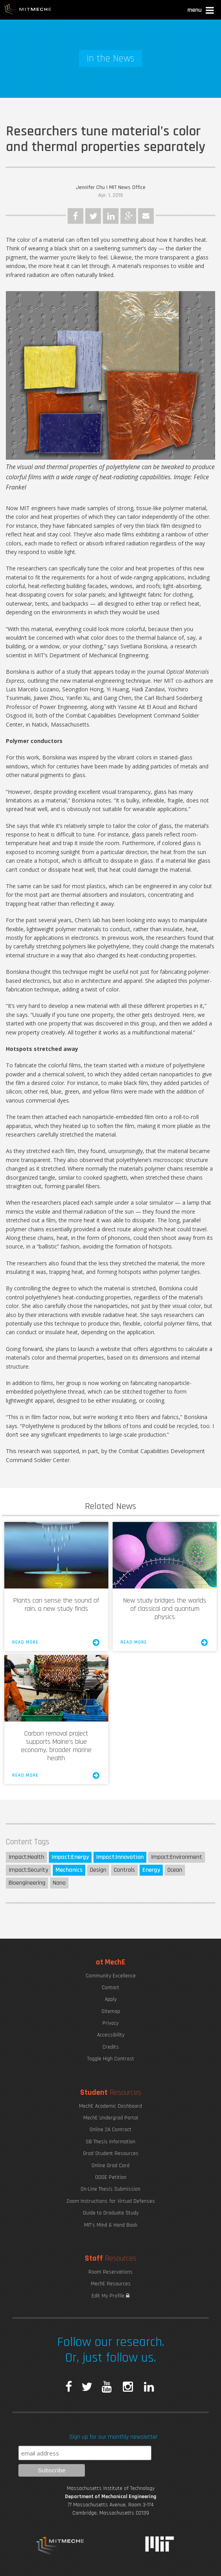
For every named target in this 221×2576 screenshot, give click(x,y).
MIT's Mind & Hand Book (110, 2225)
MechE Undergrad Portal (110, 2117)
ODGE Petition (110, 2177)
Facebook (75, 216)
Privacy (110, 2023)
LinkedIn (111, 216)
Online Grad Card (110, 2165)
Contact (110, 1987)
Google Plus (128, 216)
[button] (201, 11)
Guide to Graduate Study (110, 2212)
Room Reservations (110, 2272)
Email (146, 216)
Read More (56, 1642)
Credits (110, 2047)
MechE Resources (111, 2283)
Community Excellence (111, 1975)
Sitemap (110, 2011)
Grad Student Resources (110, 2153)
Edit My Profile (110, 2295)
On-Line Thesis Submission (110, 2189)
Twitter (93, 216)
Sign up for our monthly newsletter (113, 2437)
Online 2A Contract (110, 2129)
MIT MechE (28, 10)
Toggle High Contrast (110, 2058)
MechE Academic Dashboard (110, 2106)
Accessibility (110, 2034)
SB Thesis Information (110, 2141)
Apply (111, 1999)
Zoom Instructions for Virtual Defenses (110, 2201)
